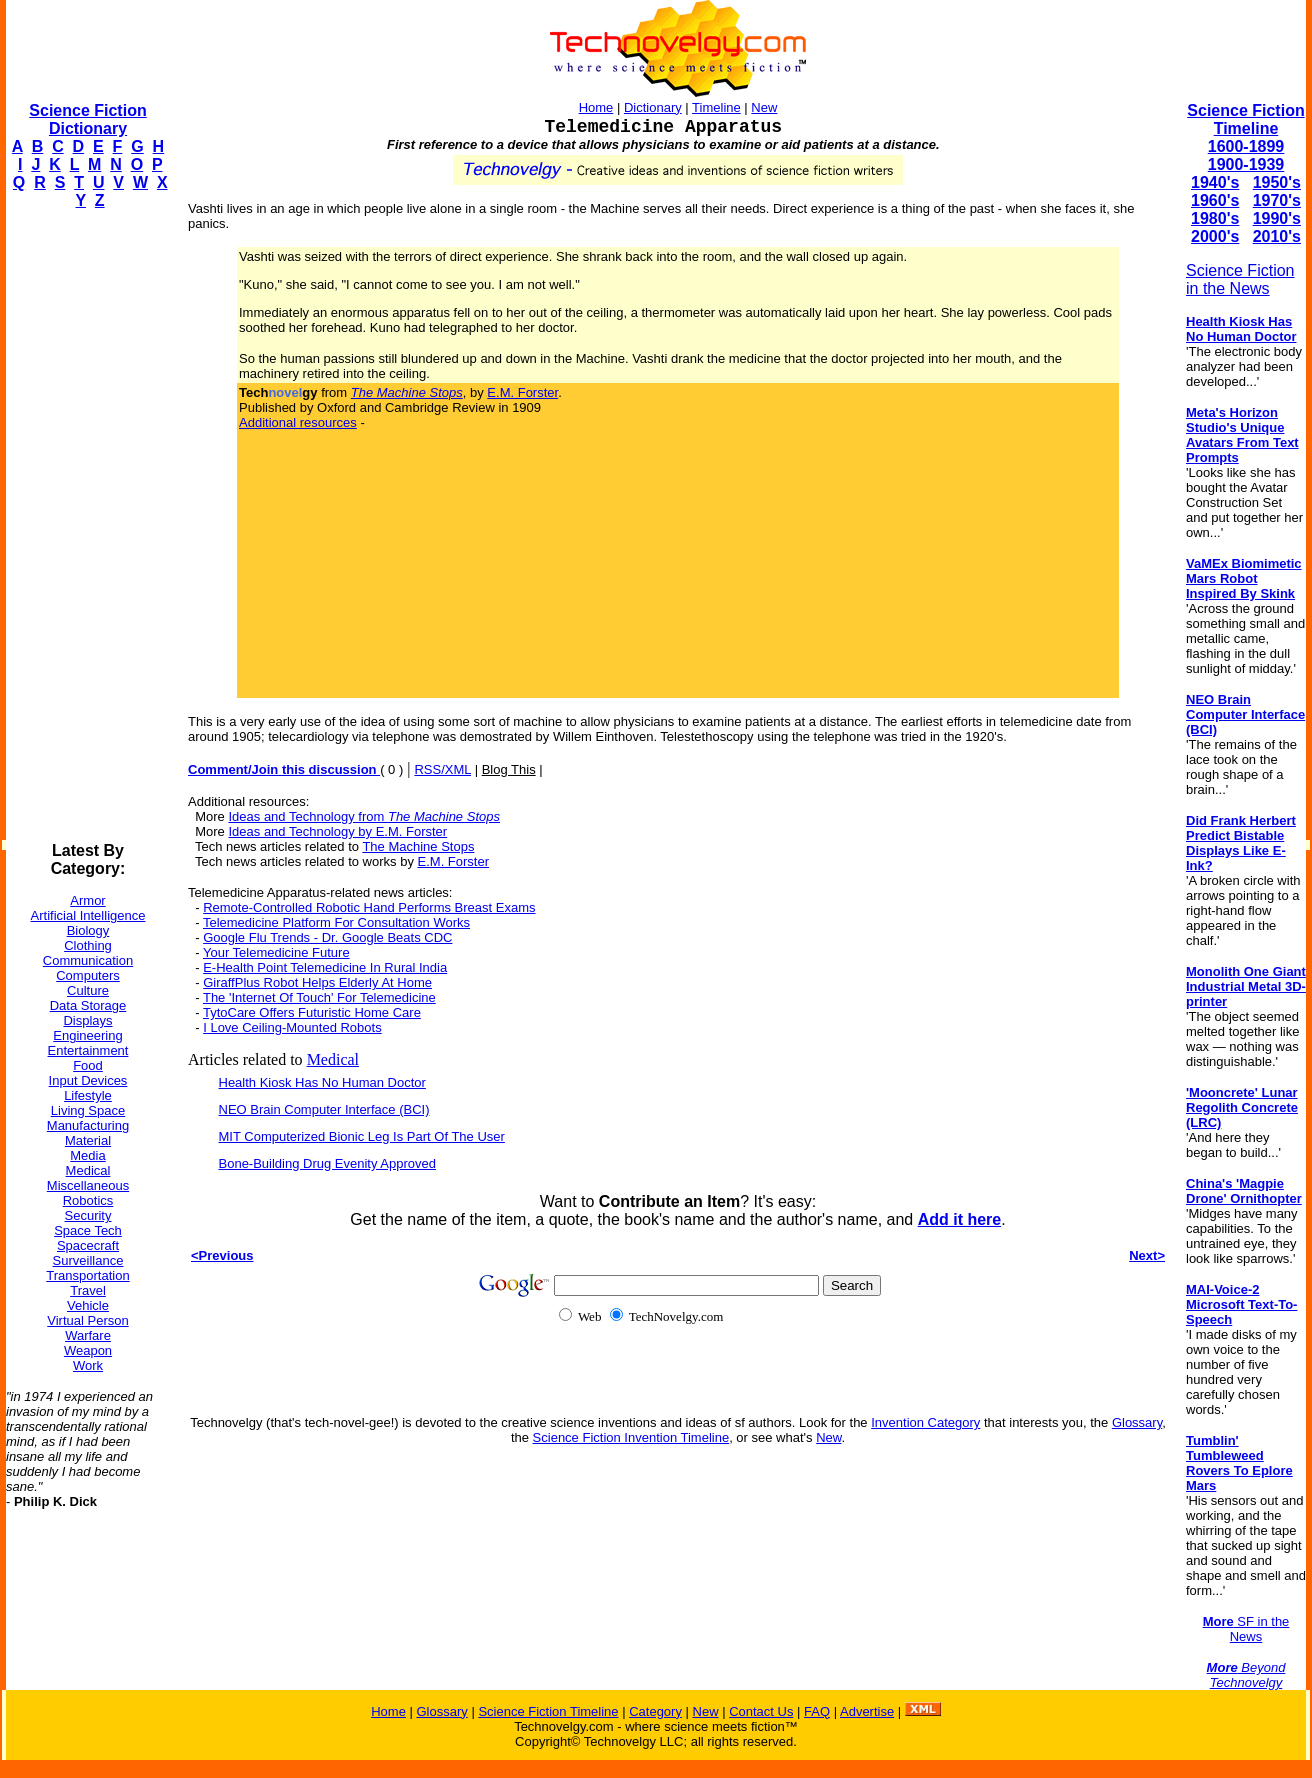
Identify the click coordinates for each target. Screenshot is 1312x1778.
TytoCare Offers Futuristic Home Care (312, 1012)
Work (88, 1365)
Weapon (88, 1350)
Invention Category (925, 1422)
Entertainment (88, 1050)
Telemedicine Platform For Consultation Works (336, 922)
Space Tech (88, 1230)
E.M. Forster (522, 392)
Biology (88, 930)
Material (88, 1140)
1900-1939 (1246, 164)
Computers (88, 975)
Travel (88, 1290)
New (764, 107)
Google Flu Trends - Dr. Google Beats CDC (327, 937)
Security (88, 1215)
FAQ (817, 1711)
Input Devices (88, 1080)
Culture (88, 990)
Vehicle (88, 1305)
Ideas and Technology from (364, 816)
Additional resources (298, 422)
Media (87, 1155)
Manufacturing (88, 1125)
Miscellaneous (88, 1185)
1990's (1277, 218)
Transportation (87, 1275)
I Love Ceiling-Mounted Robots (292, 1027)
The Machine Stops (418, 846)
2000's (1215, 236)
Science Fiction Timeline (1245, 119)
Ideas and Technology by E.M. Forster (337, 831)
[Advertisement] (86, 526)
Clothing (88, 945)
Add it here (960, 1219)
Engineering (87, 1035)
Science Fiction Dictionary (87, 119)
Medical (88, 1170)
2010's (1277, 236)
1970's (1277, 200)
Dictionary (653, 107)
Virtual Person (87, 1320)
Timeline (716, 107)
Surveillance (88, 1260)
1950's (1277, 182)
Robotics (88, 1200)
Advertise (867, 1711)
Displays (87, 1020)
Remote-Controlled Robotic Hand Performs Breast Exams (369, 907)
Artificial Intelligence (88, 915)
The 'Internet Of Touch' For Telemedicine (319, 997)
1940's (1215, 182)
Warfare (88, 1335)
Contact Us (761, 1711)
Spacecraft (88, 1245)
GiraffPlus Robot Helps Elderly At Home (317, 982)
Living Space (88, 1110)
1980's (1215, 218)
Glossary (1137, 1422)
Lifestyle (88, 1095)
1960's (1215, 200)
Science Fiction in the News (1240, 279)
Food (88, 1065)
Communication (88, 960)
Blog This (509, 769)
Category (655, 1711)
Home (596, 107)
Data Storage (88, 1005)
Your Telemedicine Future (276, 952)
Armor (87, 900)
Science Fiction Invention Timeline (631, 1437)
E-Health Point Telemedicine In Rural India (325, 967)
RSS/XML (442, 769)
